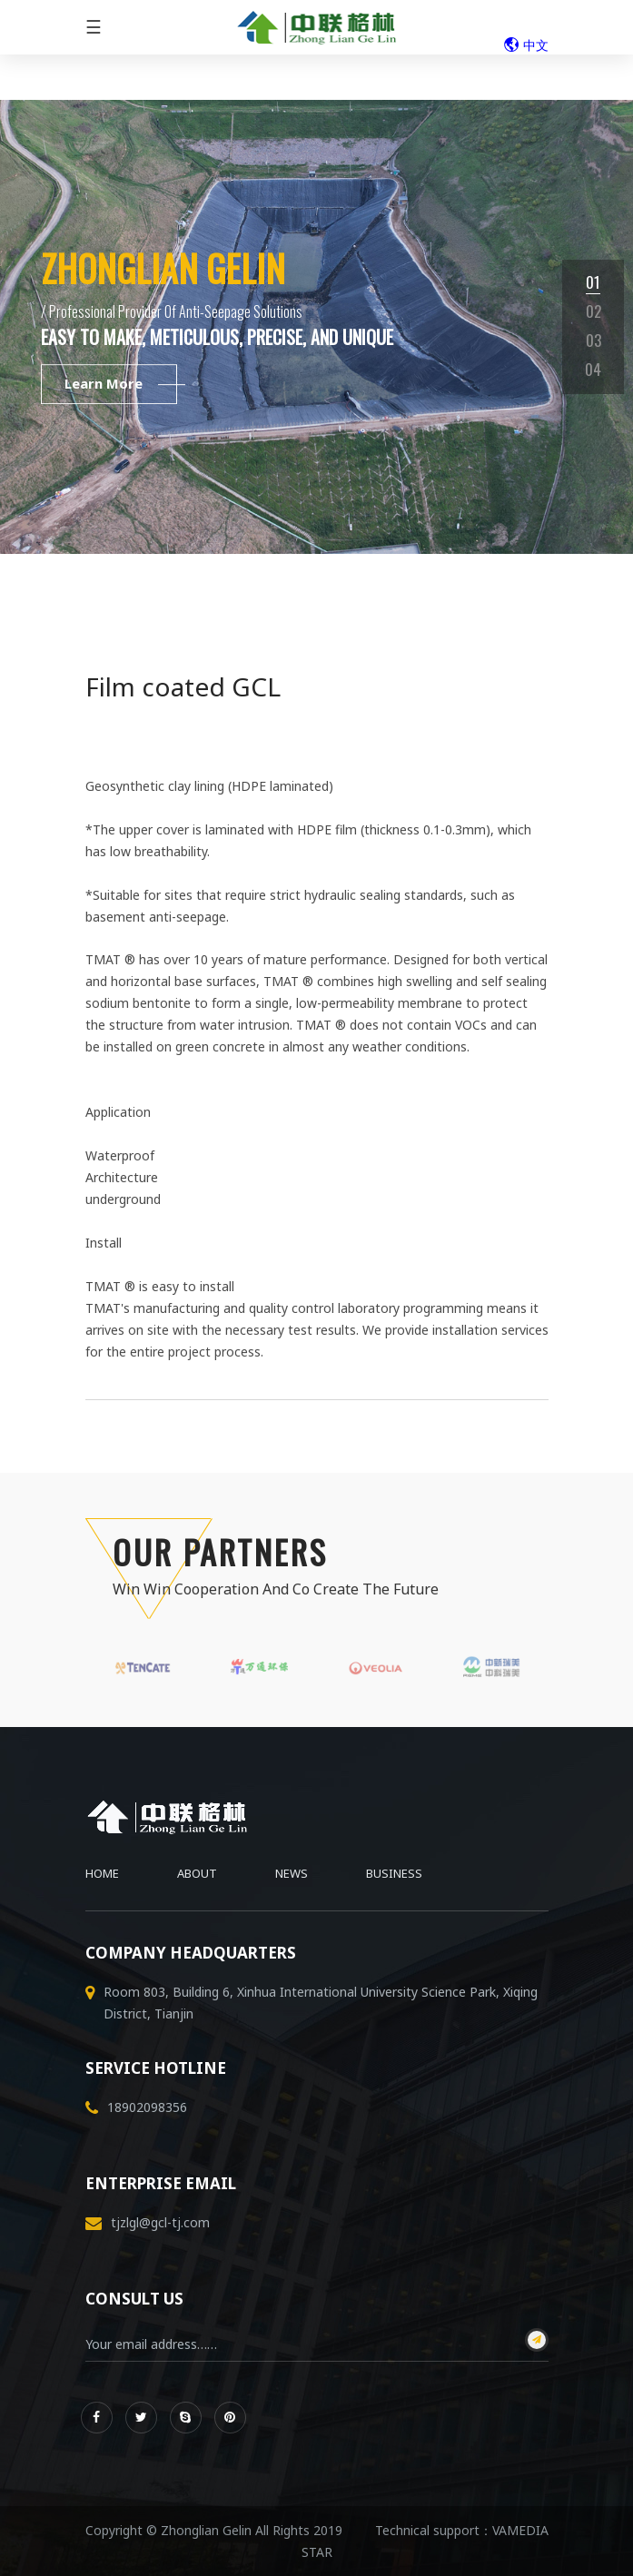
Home (102, 1873)
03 (593, 340)
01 (593, 282)
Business (394, 1873)
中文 (526, 45)
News (291, 1873)
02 (593, 311)
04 (593, 369)
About (197, 1873)
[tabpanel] (316, 326)
